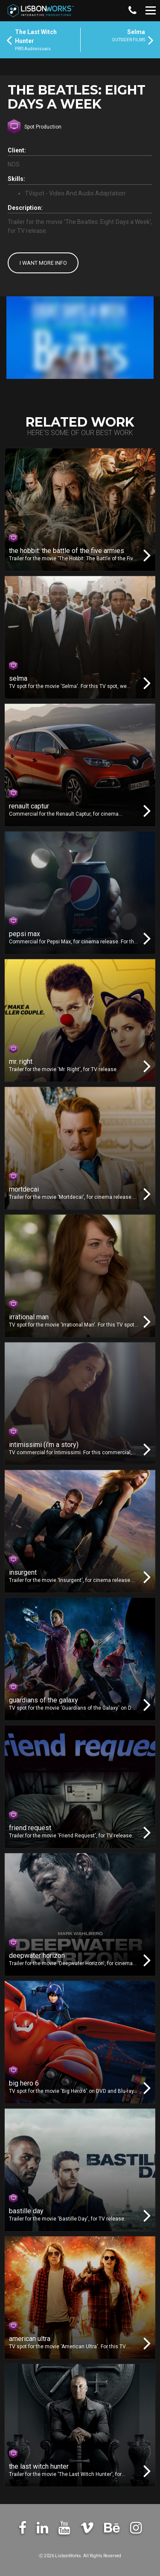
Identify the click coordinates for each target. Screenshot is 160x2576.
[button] (132, 10)
